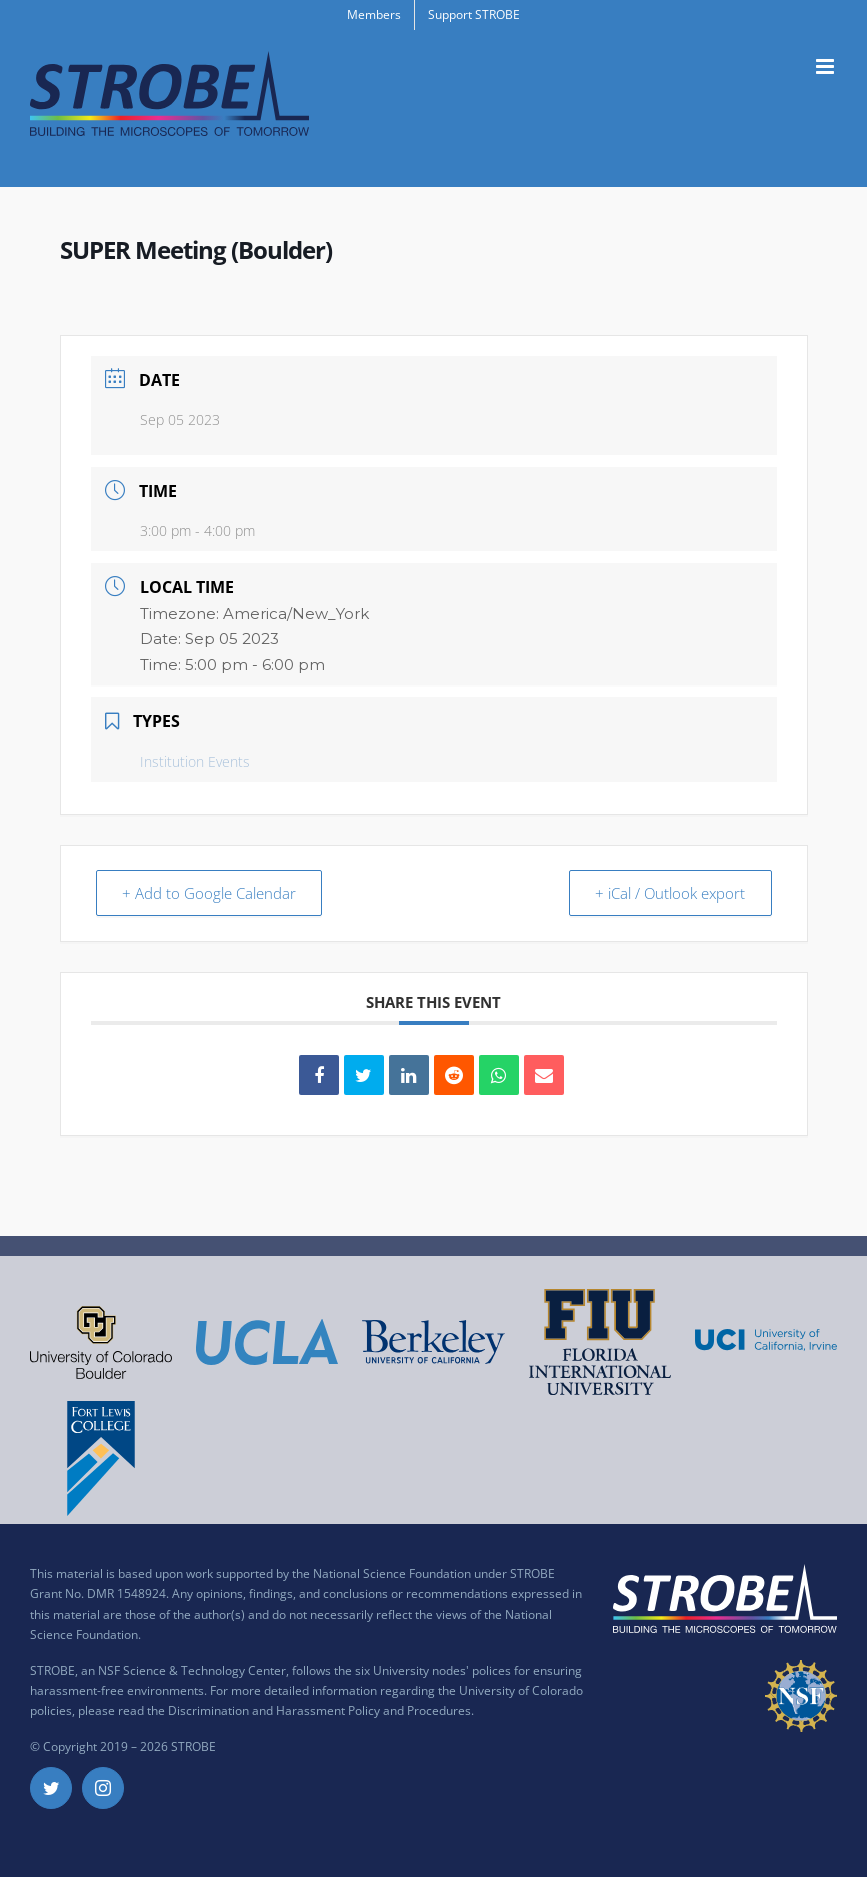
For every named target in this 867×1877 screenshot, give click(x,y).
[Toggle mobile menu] (826, 66)
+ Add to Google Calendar (212, 893)
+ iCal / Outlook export (668, 893)
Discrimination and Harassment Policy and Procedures (319, 1710)
